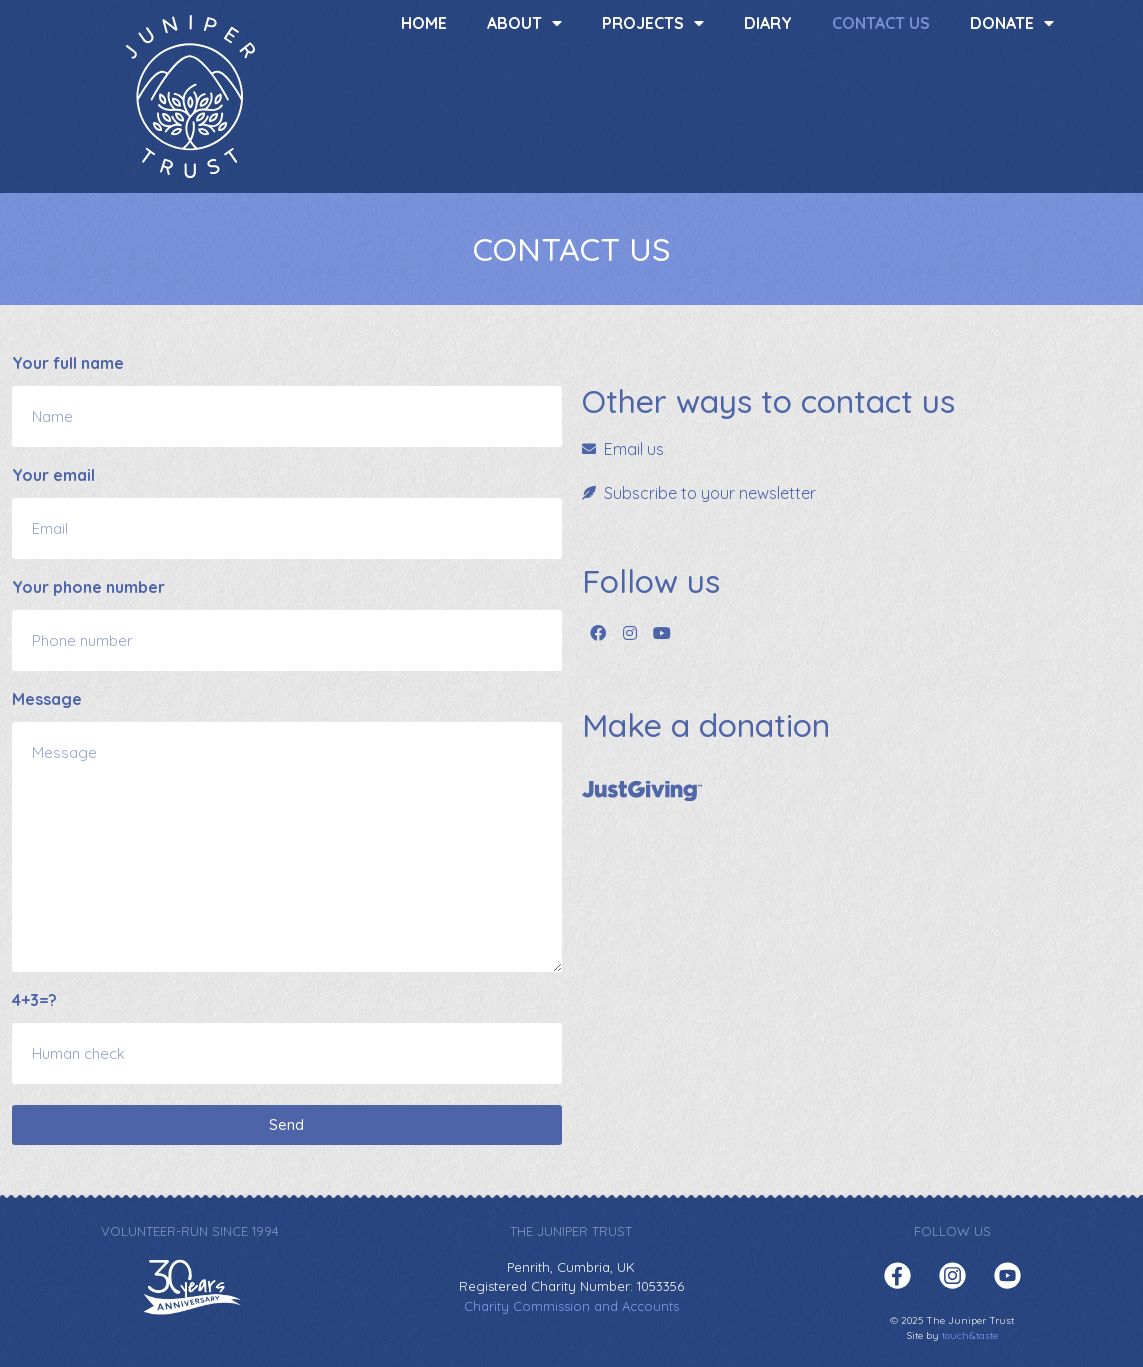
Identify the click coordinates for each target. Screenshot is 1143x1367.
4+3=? (34, 1001)
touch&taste (970, 1335)
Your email (53, 476)
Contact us (881, 23)
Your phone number (88, 588)
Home (424, 23)
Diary (768, 23)
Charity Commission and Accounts (571, 1306)
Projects (653, 23)
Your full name (68, 364)
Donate (1012, 23)
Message (47, 700)
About (524, 23)
